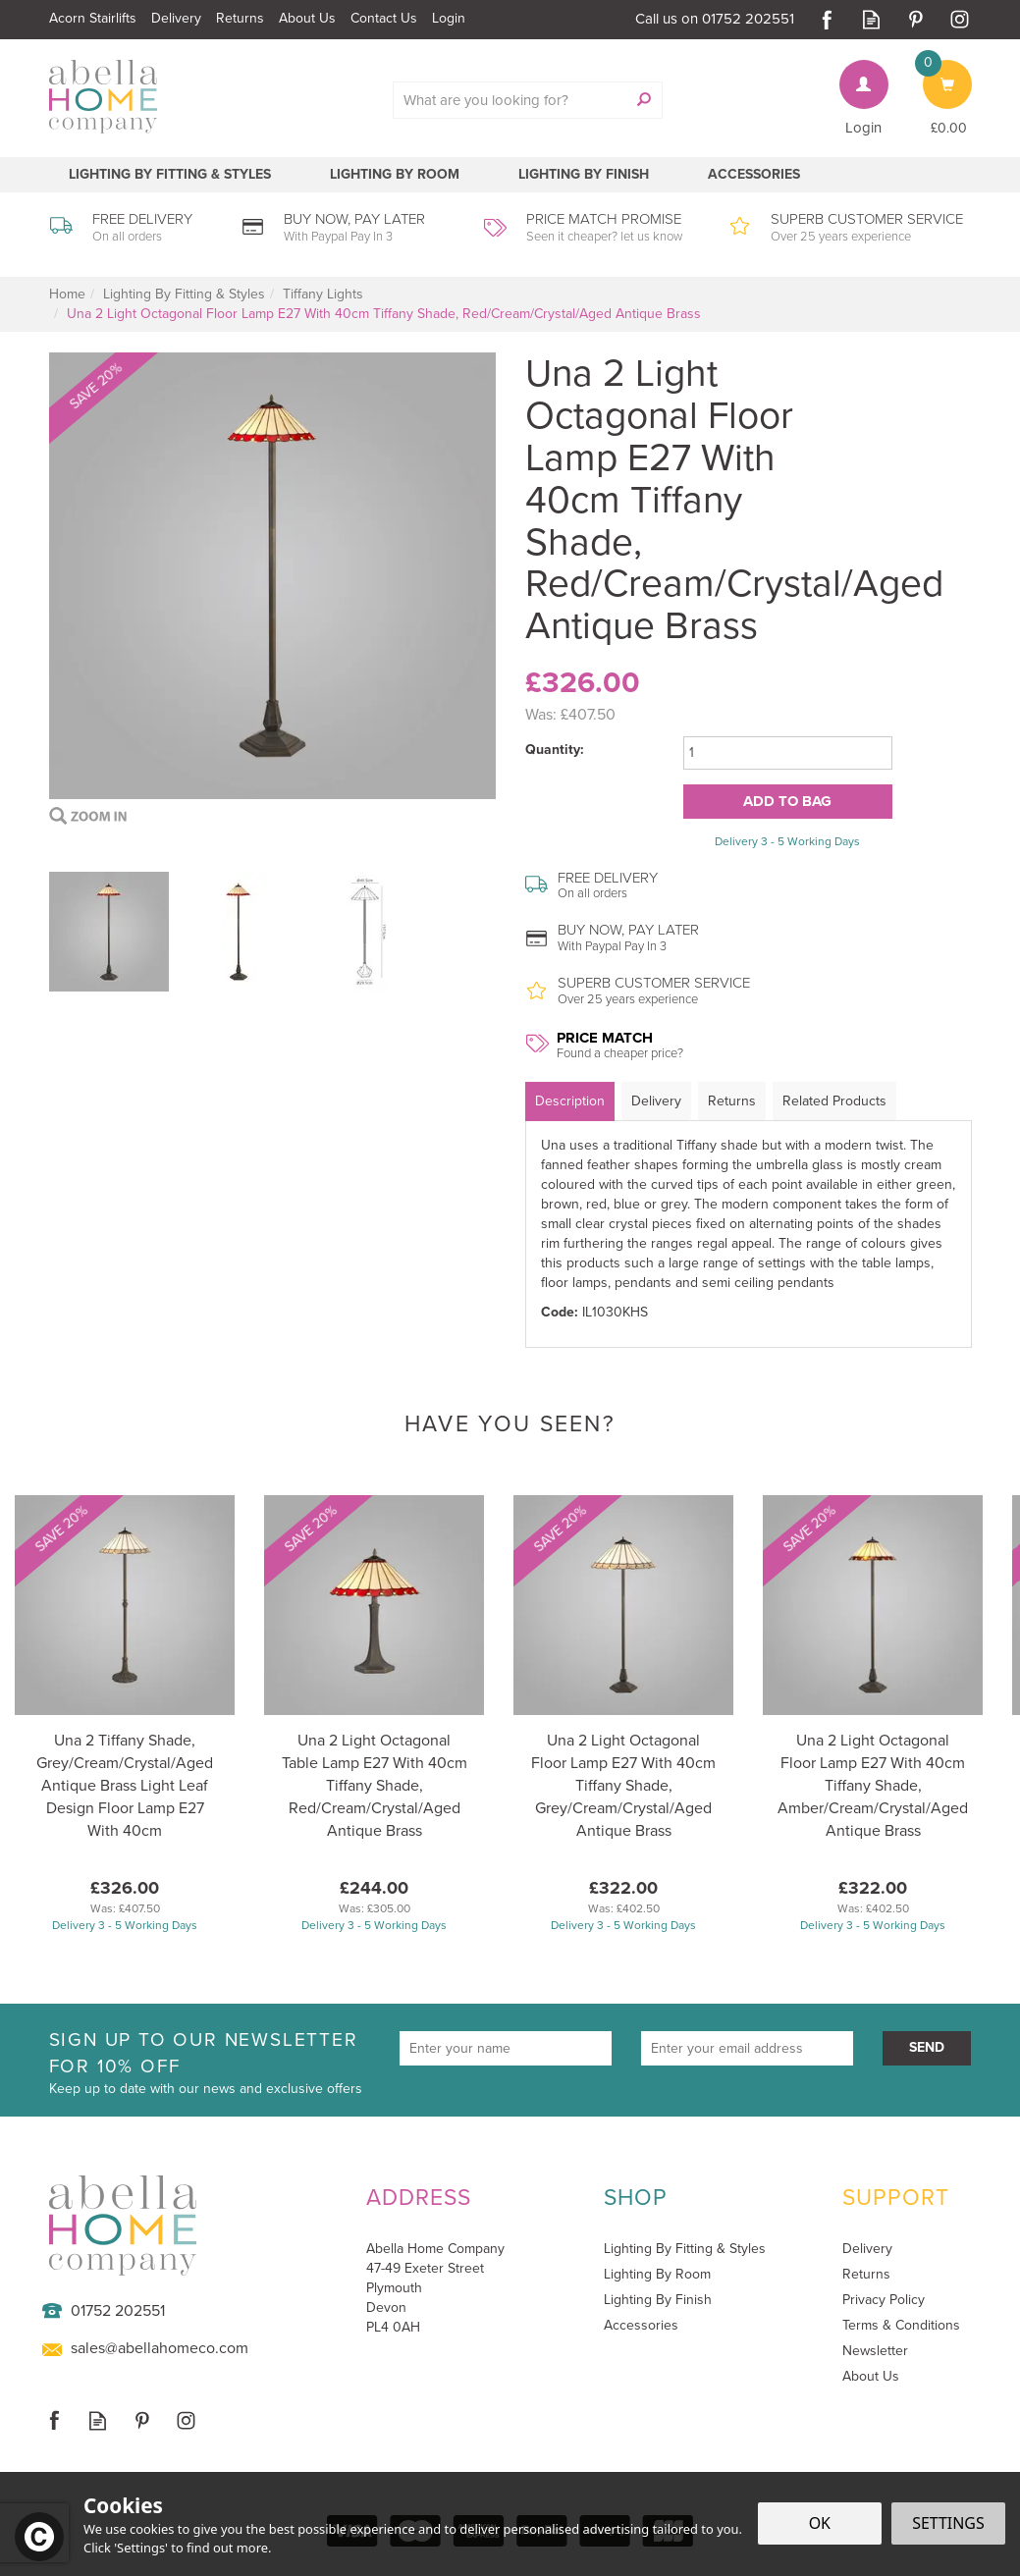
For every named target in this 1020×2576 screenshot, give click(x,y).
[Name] (506, 2048)
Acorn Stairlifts (92, 18)
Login (863, 127)
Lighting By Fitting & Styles (685, 2248)
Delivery (656, 1101)
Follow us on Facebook (827, 19)
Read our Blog (871, 19)
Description (570, 1101)
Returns (732, 1101)
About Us (870, 2377)
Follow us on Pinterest (915, 19)
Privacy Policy (883, 2300)
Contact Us (383, 18)
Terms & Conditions (901, 2325)
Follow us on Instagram (959, 19)
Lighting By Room (657, 2274)
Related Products (834, 1101)
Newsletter (875, 2351)
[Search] (517, 100)
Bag (934, 70)
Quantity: (554, 750)
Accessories (641, 2325)
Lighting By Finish (658, 2300)
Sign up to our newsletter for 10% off (217, 2062)
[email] (747, 2048)
